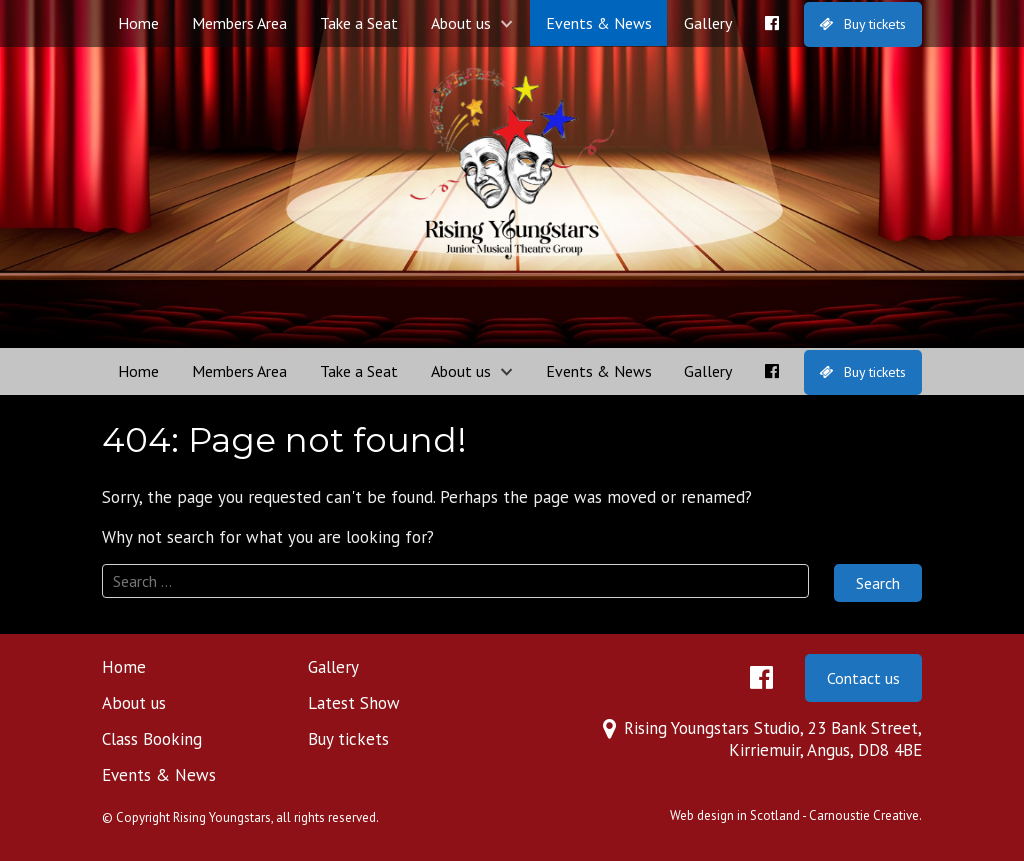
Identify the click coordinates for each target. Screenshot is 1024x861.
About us (461, 23)
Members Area (239, 23)
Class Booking (152, 739)
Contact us (863, 678)
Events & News (599, 23)
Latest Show (354, 703)
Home (138, 23)
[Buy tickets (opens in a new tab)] (863, 24)
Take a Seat (359, 23)
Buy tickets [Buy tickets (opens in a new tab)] (348, 739)
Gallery (708, 23)
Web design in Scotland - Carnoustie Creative (794, 815)
